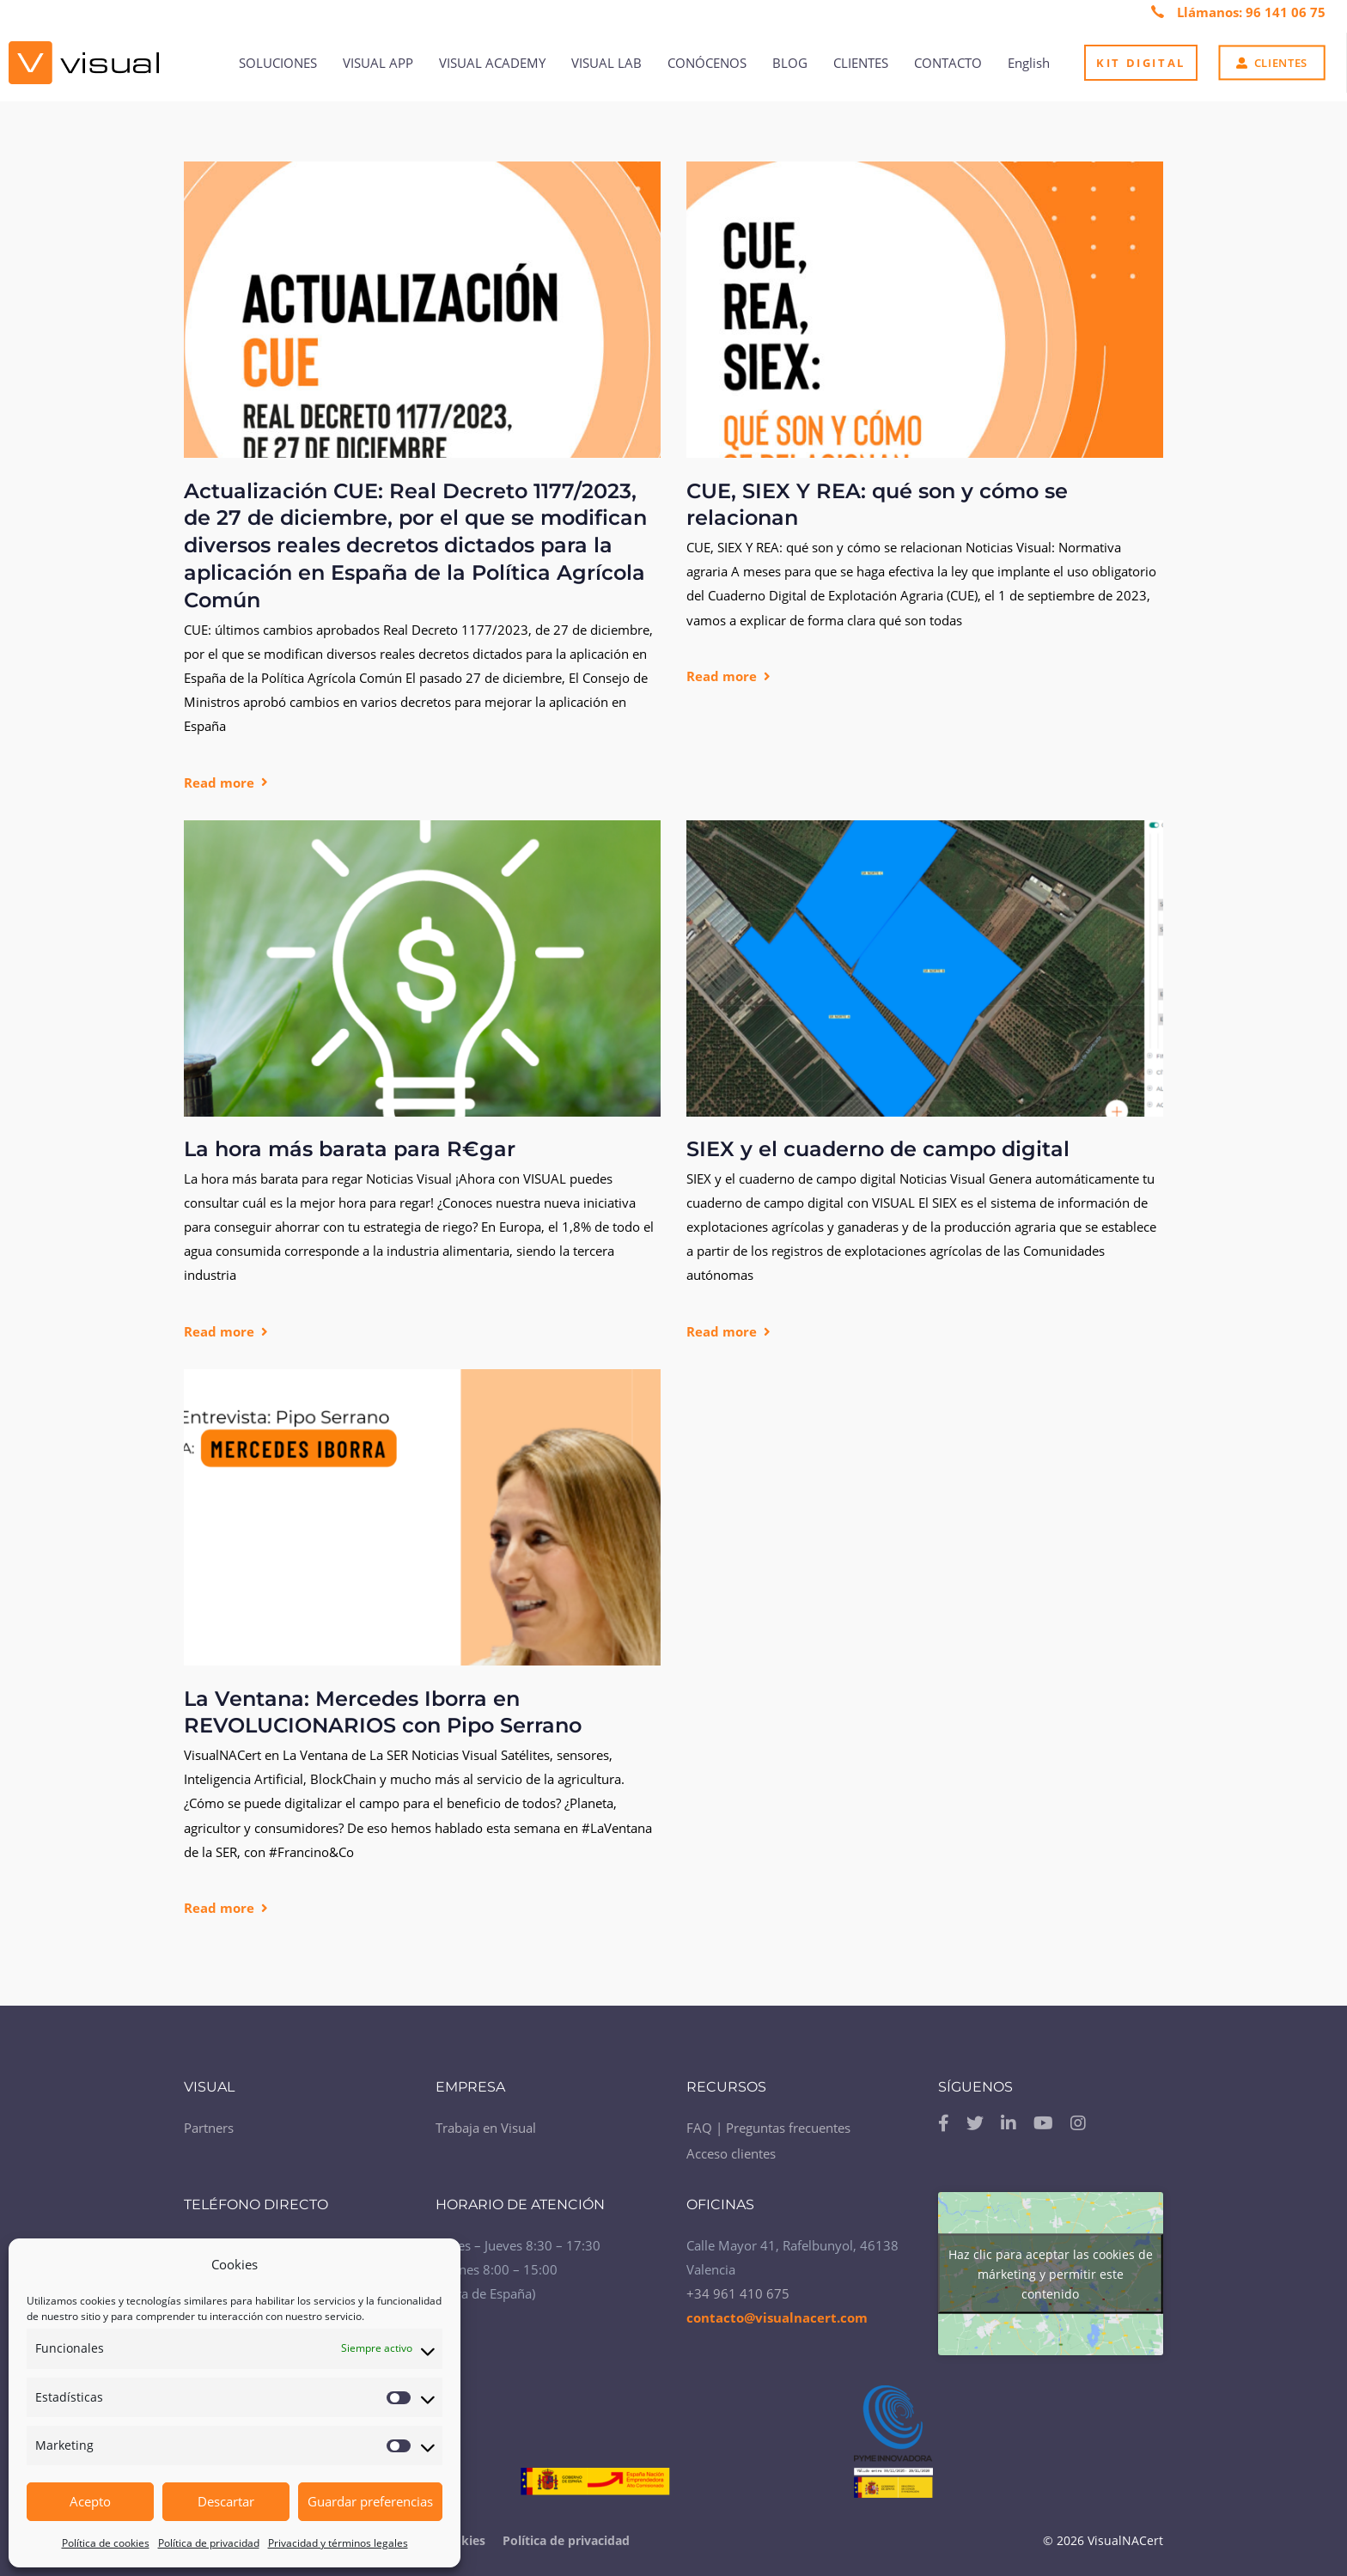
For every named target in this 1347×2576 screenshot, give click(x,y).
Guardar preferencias (370, 2501)
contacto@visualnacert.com (777, 2311)
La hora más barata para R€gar (349, 1148)
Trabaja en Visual (486, 2122)
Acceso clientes (731, 2148)
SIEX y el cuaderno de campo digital (878, 1148)
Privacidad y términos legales (338, 2543)
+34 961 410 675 (737, 2287)
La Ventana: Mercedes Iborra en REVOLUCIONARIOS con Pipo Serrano (383, 1712)
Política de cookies (105, 2543)
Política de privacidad (208, 2543)
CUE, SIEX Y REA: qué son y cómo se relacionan (877, 504)
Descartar (226, 2501)
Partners (209, 2122)
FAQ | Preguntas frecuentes (768, 2122)
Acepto (90, 2501)
